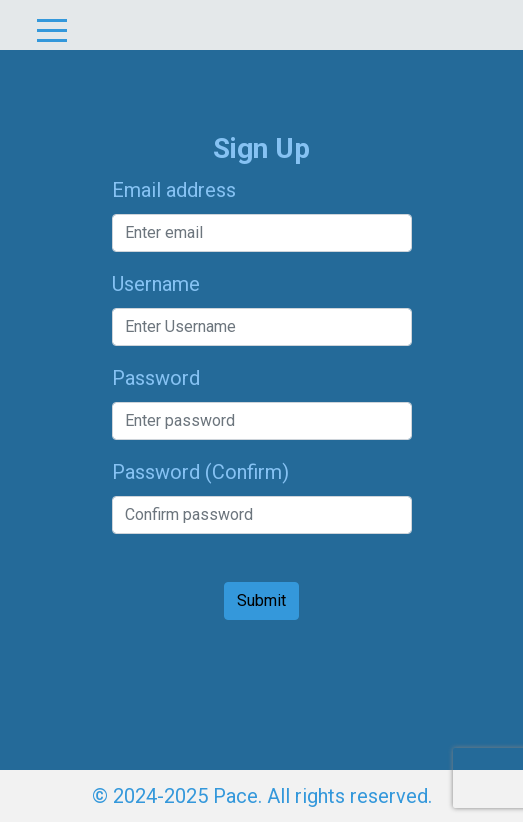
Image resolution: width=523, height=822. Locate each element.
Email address (174, 190)
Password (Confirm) (200, 472)
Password (156, 378)
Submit (261, 600)
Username (156, 284)
